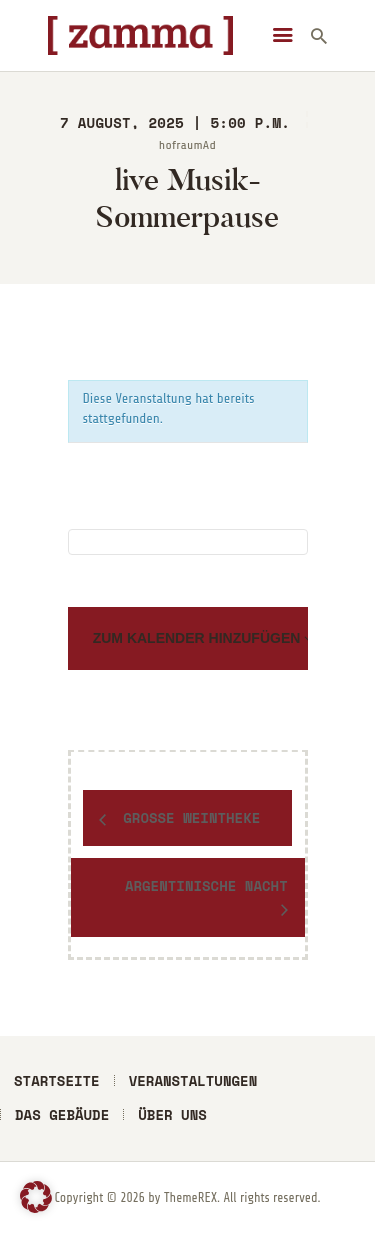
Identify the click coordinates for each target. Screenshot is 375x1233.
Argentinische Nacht (206, 885)
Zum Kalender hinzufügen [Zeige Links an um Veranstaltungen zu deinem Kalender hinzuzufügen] (199, 638)
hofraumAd (187, 145)
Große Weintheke (188, 817)
